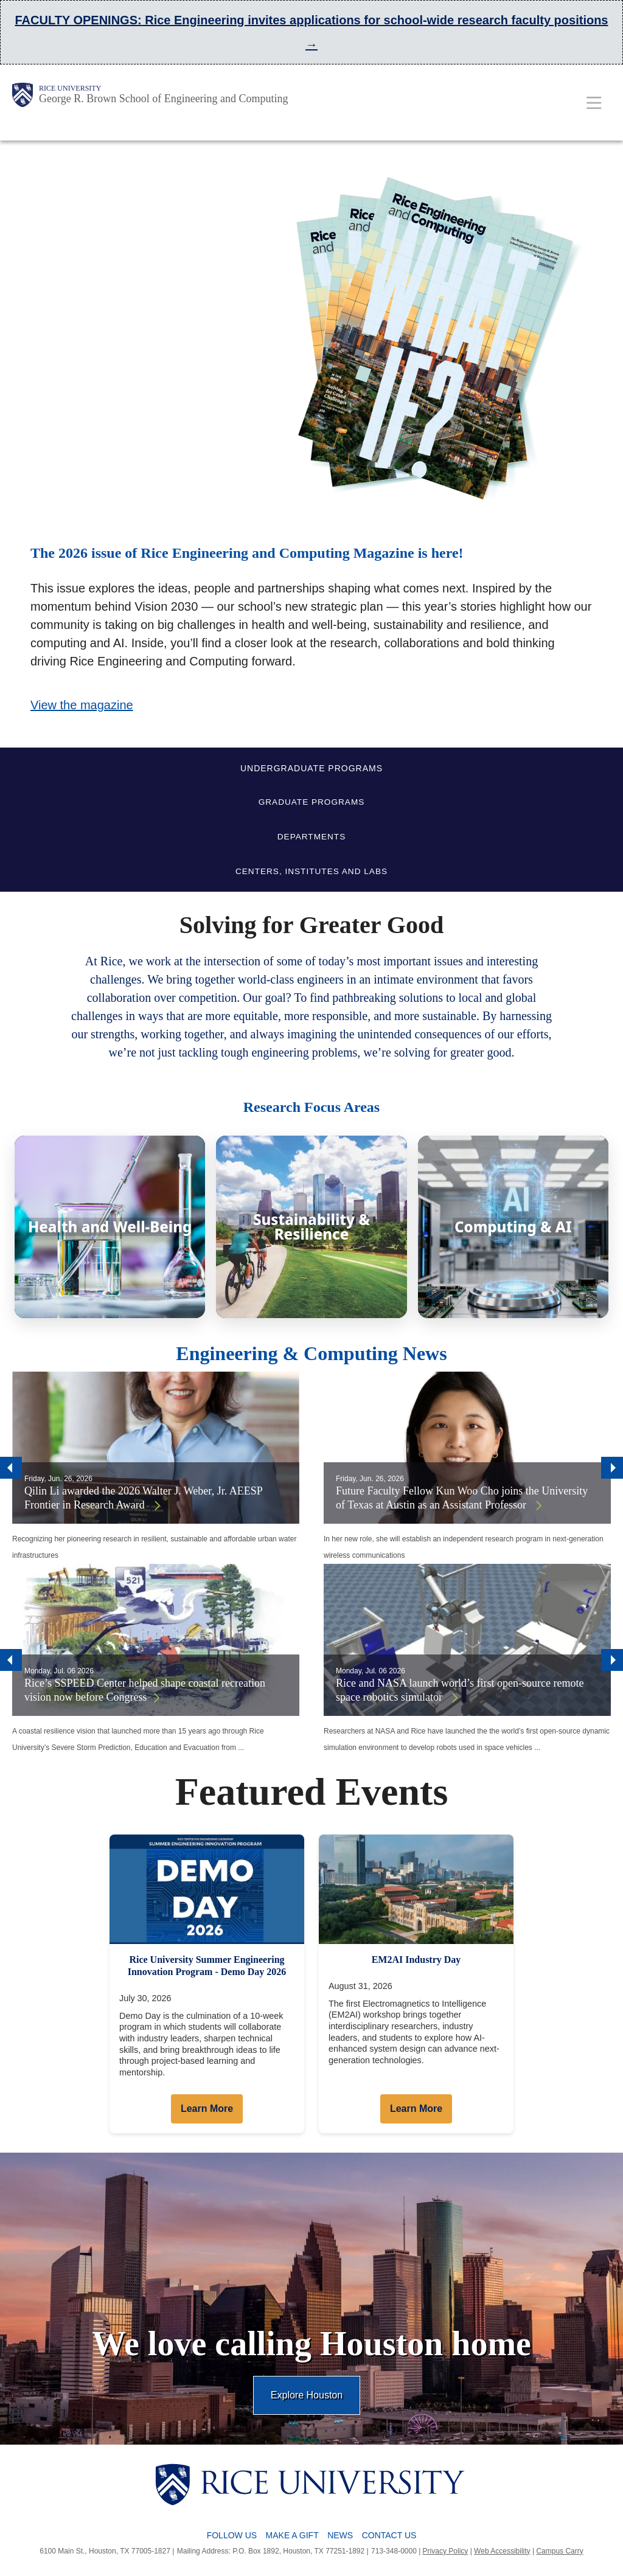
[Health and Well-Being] (110, 1227)
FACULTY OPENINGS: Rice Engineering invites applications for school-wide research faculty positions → (311, 32)
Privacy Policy (445, 2551)
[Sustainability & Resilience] (311, 1227)
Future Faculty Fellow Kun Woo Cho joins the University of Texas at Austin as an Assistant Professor (462, 1498)
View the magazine (81, 705)
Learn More (207, 2108)
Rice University (70, 88)
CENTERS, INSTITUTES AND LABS (311, 871)
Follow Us (232, 2535)
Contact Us (389, 2535)
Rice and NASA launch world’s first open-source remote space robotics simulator (459, 1690)
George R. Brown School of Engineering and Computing (163, 98)
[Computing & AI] (513, 1227)
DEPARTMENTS (311, 836)
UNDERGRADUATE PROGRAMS (311, 768)
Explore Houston (307, 2395)
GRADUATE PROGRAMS (312, 802)
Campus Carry (559, 2551)
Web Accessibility (502, 2551)
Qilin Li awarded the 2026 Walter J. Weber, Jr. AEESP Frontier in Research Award (143, 1498)
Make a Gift (292, 2535)
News (340, 2535)
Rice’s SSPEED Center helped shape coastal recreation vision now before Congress (144, 1690)
